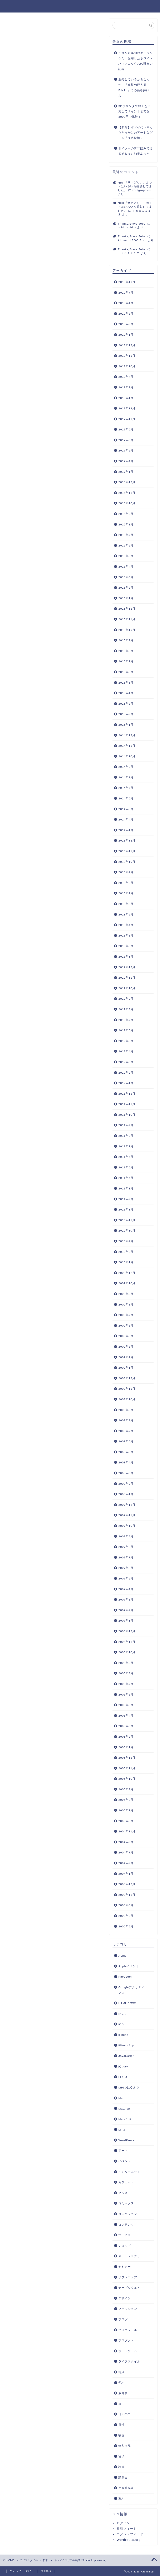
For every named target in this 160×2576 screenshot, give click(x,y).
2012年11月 (126, 977)
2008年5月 (126, 1452)
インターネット (129, 2171)
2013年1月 (126, 956)
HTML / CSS (127, 2003)
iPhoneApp (126, 2045)
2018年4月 (126, 377)
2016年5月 (126, 556)
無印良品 (124, 2446)
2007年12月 (126, 1504)
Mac (121, 2098)
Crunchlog (17, 6)
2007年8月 (126, 1547)
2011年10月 (126, 1114)
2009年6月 (126, 1325)
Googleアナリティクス (131, 1990)
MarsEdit (124, 2119)
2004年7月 (126, 1852)
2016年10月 (126, 503)
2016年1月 (126, 598)
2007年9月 (126, 1536)
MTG (121, 2129)
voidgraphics (141, 190)
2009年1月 (126, 1367)
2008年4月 (126, 1462)
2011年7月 (126, 1146)
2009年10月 (126, 1283)
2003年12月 (126, 1884)
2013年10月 (126, 861)
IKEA (122, 2013)
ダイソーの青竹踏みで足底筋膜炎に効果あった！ (135, 151)
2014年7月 (126, 788)
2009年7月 (126, 1315)
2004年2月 (126, 1863)
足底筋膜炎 (126, 2488)
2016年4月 (126, 566)
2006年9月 (126, 1662)
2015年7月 (126, 661)
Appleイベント (128, 1966)
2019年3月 (126, 313)
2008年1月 (126, 1494)
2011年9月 (126, 1125)
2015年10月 (126, 629)
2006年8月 (126, 1673)
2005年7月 (126, 1810)
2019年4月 (126, 303)
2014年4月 (126, 819)
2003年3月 (126, 1916)
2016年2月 (126, 587)
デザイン (124, 2298)
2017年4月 (126, 461)
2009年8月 (126, 1304)
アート (123, 2150)
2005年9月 (126, 1789)
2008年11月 (126, 1389)
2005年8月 (126, 1800)
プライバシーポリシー (22, 2571)
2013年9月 (126, 872)
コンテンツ (126, 2224)
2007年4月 (126, 1589)
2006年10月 (126, 1652)
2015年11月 (126, 619)
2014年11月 (126, 746)
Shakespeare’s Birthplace (27, 480)
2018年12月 (126, 345)
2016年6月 (126, 545)
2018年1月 (126, 398)
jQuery (123, 2066)
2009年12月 (126, 1272)
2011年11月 (126, 1104)
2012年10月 (126, 988)
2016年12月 (126, 482)
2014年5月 (126, 809)
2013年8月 (126, 882)
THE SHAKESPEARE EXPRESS (32, 486)
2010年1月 (126, 1262)
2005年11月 (126, 1768)
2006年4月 (126, 1715)
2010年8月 (126, 1251)
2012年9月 (126, 998)
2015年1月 (126, 724)
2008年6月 (126, 1441)
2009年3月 (126, 1346)
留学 (121, 2456)
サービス (124, 2235)
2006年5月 (126, 1705)
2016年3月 (126, 577)
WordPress (126, 2140)
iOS (121, 2024)
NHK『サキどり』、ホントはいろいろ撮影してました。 (135, 186)
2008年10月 (126, 1399)
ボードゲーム (127, 2351)
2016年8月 (126, 524)
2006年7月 (126, 1684)
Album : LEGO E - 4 (132, 240)
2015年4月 (126, 693)
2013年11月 (126, 851)
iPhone (123, 2034)
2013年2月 (126, 946)
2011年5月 (126, 1167)
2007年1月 (126, 1620)
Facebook (125, 1976)
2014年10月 (126, 756)
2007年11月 (126, 1515)
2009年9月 (126, 1294)
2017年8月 (126, 440)
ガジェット (126, 2182)
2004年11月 (126, 1831)
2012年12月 (126, 967)
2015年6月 (126, 672)
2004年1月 (126, 1873)
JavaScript (126, 2056)
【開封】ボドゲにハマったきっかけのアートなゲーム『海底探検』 (135, 133)
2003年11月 (126, 1894)
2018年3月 (126, 387)
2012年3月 (126, 1062)
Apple (122, 1955)
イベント (124, 2161)
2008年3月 (126, 1473)
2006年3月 (126, 1726)
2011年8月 (126, 1136)
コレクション (127, 2214)
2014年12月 (126, 735)
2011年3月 (126, 1188)
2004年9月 (126, 1842)
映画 (121, 2435)
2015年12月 (126, 608)
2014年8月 (126, 777)
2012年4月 (126, 1051)
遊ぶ (121, 2498)
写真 (121, 2372)
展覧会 (123, 2393)
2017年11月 (126, 419)
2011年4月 (126, 1178)
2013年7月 (126, 893)
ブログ (123, 2319)
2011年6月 (126, 1157)
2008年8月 (126, 1420)
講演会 (123, 2477)
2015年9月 (126, 640)
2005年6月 (126, 1821)
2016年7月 (126, 535)
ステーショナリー (130, 2256)
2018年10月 (126, 366)
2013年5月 (126, 914)
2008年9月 (126, 1410)
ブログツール (127, 2330)
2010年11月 (126, 1220)
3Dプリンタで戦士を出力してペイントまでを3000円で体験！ (134, 111)
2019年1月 (126, 334)
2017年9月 (126, 429)
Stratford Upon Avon (22, 474)
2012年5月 (126, 1041)
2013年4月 (126, 925)
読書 (121, 2467)
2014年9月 (126, 767)
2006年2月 (126, 1736)
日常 (10, 25)
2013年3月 (126, 935)
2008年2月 (126, 1483)
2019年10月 (126, 282)
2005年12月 (126, 1757)
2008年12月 (126, 1378)
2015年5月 (126, 682)
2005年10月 (126, 1779)
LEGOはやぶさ (129, 2087)
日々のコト (126, 2414)
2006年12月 (126, 1631)
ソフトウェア (127, 2277)
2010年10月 (126, 1230)
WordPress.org (128, 2539)
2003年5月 (126, 1905)
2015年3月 (126, 703)
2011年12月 (126, 1093)
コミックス (126, 2203)
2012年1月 (126, 1083)
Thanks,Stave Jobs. (132, 223)
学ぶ (121, 2382)
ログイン (123, 2523)
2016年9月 (126, 514)
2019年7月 (126, 292)
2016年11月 (126, 492)
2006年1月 (126, 1747)
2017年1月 (126, 471)
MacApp (124, 2108)
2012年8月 (126, 1009)
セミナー (124, 2266)
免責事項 (46, 2571)
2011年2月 (126, 1199)
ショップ (124, 2245)
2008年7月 (126, 1431)
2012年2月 (126, 1072)
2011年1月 (126, 1209)
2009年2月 (126, 1357)
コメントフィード (130, 2534)
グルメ (123, 2193)
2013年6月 (126, 904)
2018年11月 (126, 356)
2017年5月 (126, 450)
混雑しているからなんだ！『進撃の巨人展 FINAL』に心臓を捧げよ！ (134, 87)
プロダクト (126, 2340)
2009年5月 (126, 1336)
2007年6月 (126, 1568)
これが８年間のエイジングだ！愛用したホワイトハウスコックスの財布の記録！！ (135, 61)
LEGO (122, 2077)
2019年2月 (126, 324)
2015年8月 (126, 651)
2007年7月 (126, 1557)
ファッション (127, 2309)
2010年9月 (126, 1241)
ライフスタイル (129, 2361)
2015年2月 (126, 714)
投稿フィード (127, 2528)
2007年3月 (126, 1599)
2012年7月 (126, 1020)
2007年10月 (126, 1526)
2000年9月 (126, 1926)
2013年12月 (126, 840)
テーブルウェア (129, 2288)
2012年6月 (126, 1030)
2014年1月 (126, 830)
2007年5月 (126, 1578)
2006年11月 (126, 1641)
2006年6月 (126, 1694)
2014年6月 (126, 798)
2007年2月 (126, 1610)
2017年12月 (126, 408)
